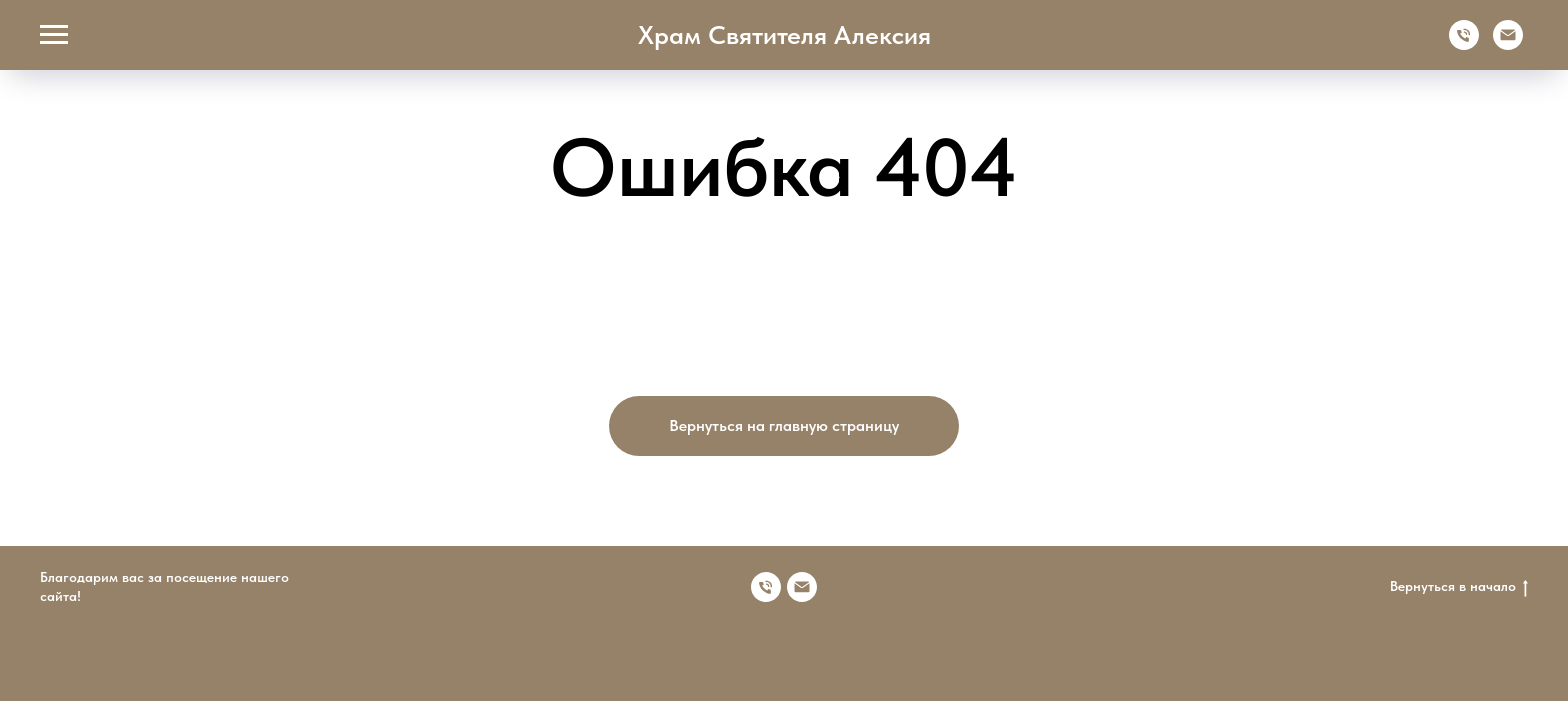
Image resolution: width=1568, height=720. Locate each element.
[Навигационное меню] (54, 35)
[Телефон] (1464, 44)
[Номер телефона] (766, 587)
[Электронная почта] (1508, 44)
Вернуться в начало (1459, 587)
